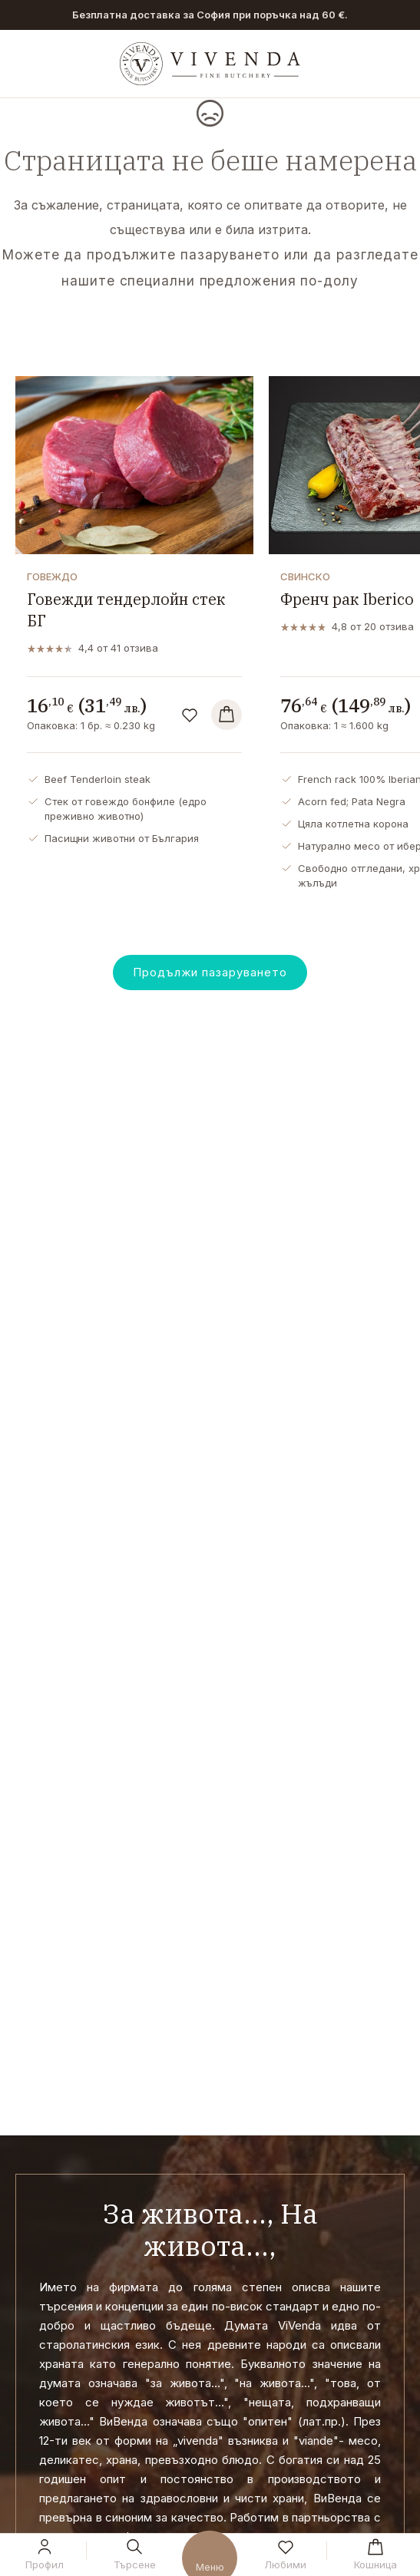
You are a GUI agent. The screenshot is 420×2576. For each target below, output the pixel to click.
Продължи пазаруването (210, 972)
